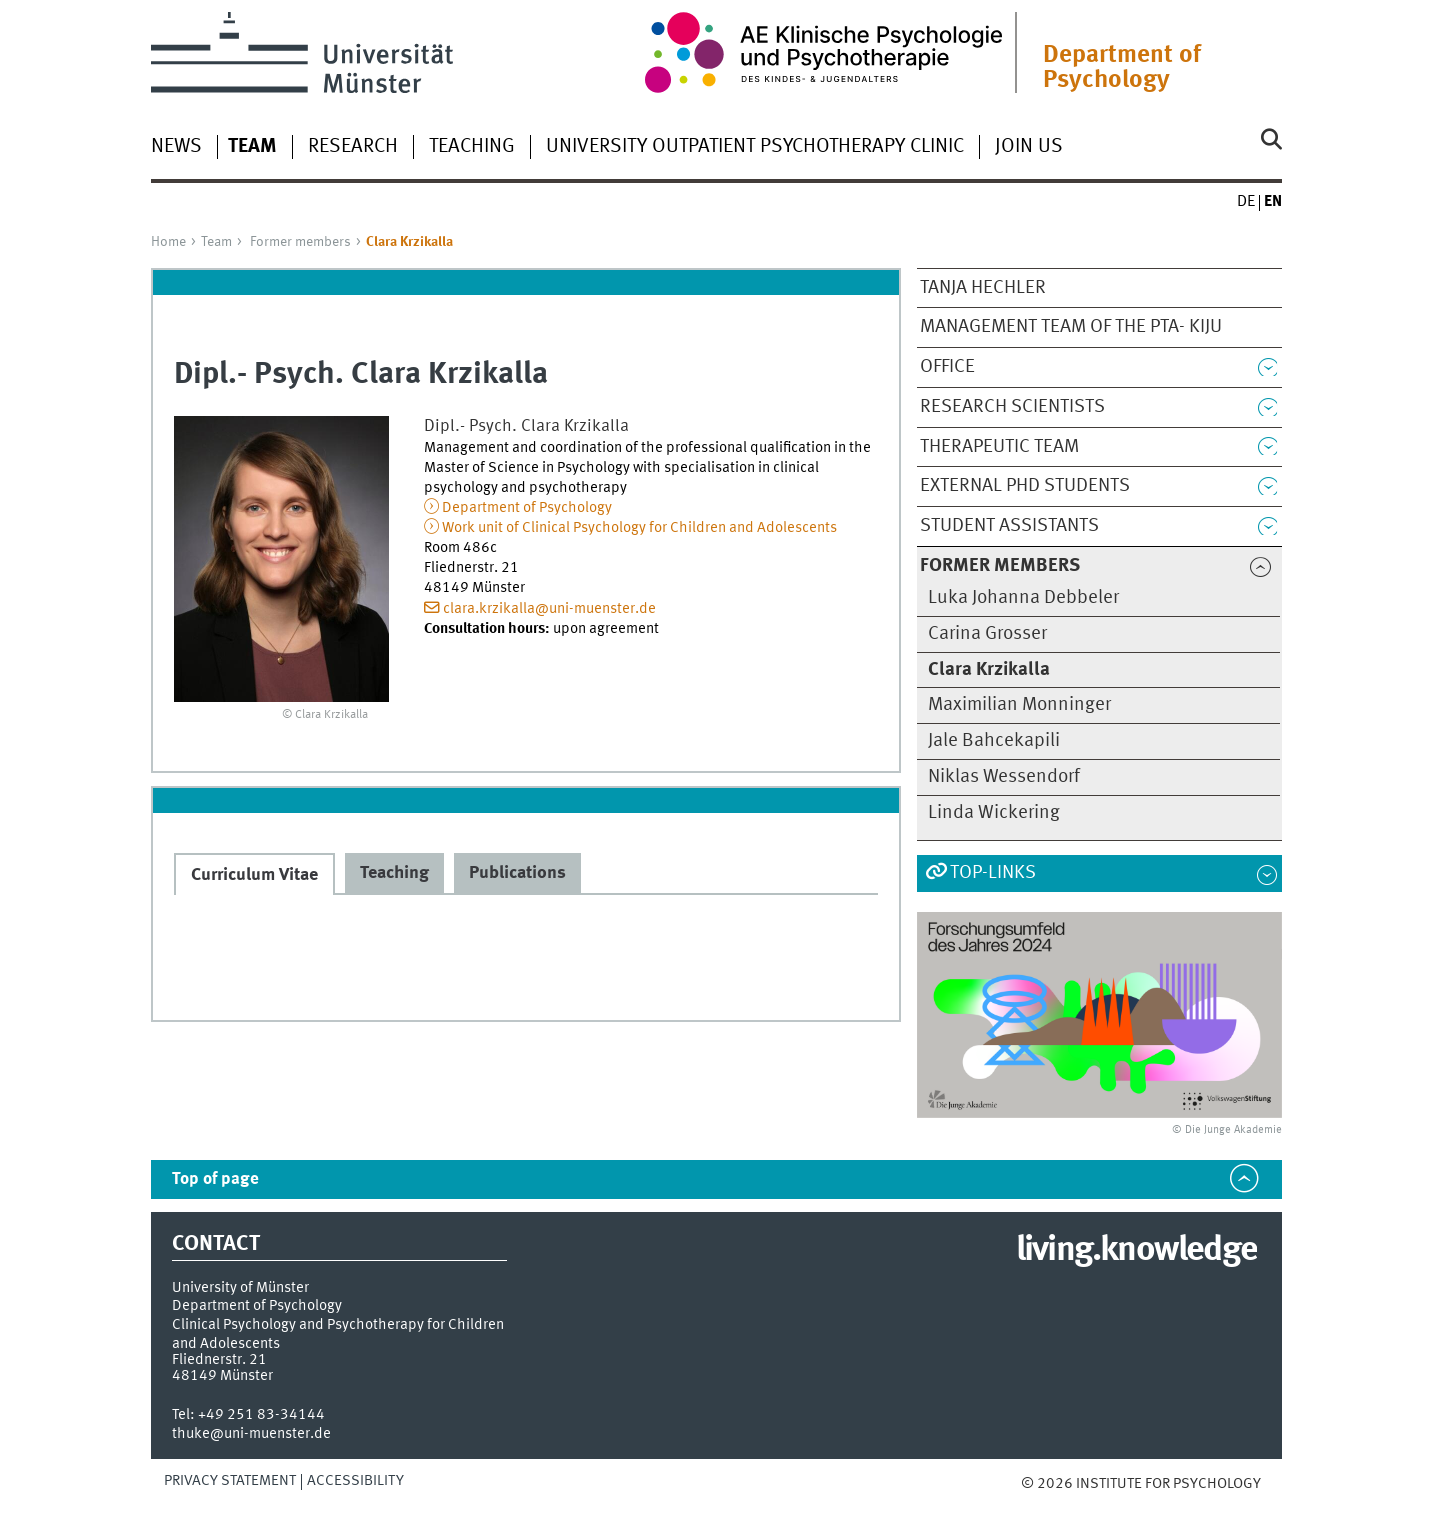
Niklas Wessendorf (1004, 777)
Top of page (215, 1179)
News (176, 147)
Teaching (472, 147)
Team (216, 242)
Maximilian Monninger (1019, 705)
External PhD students (1025, 486)
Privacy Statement (230, 1481)
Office (947, 367)
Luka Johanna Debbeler (1023, 598)
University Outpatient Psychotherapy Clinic (755, 147)
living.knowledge (1136, 1251)
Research (353, 147)
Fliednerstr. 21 (219, 1360)
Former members (300, 242)
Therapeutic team (999, 447)
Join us (1029, 147)
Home (168, 242)
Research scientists (1012, 407)
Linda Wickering (994, 813)
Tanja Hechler (983, 288)
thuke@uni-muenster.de (251, 1434)
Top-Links (993, 873)
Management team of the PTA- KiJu (1071, 327)
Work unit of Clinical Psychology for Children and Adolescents (639, 528)
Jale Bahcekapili (994, 741)
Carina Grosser (987, 634)
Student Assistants (1009, 526)
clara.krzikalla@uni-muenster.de (549, 609)
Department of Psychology (1122, 68)
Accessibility (355, 1481)
